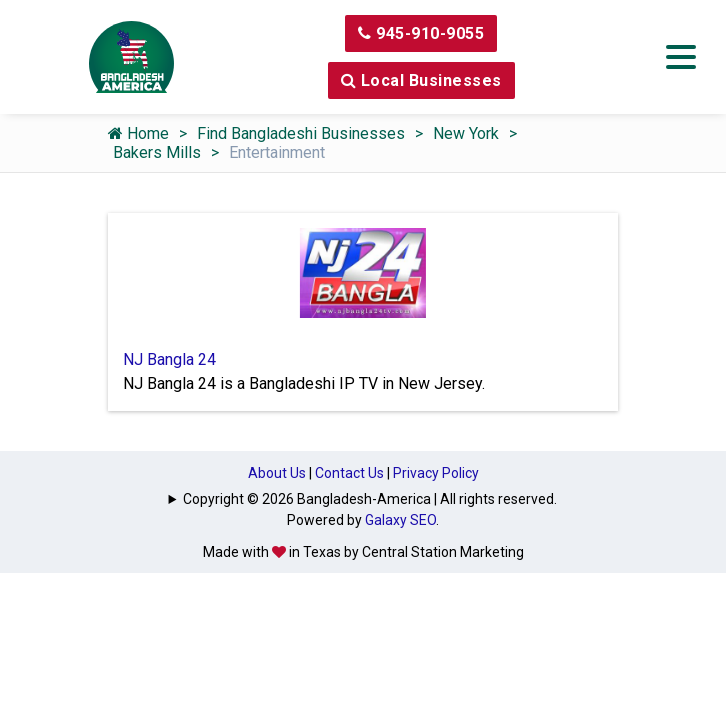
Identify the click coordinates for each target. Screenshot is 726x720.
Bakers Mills (157, 152)
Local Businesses (421, 80)
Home (138, 133)
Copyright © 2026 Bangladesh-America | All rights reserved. (370, 499)
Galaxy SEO (400, 520)
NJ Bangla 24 (169, 359)
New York (466, 133)
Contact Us (349, 473)
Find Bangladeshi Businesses (301, 133)
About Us (277, 473)
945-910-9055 (421, 33)
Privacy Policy (436, 473)
